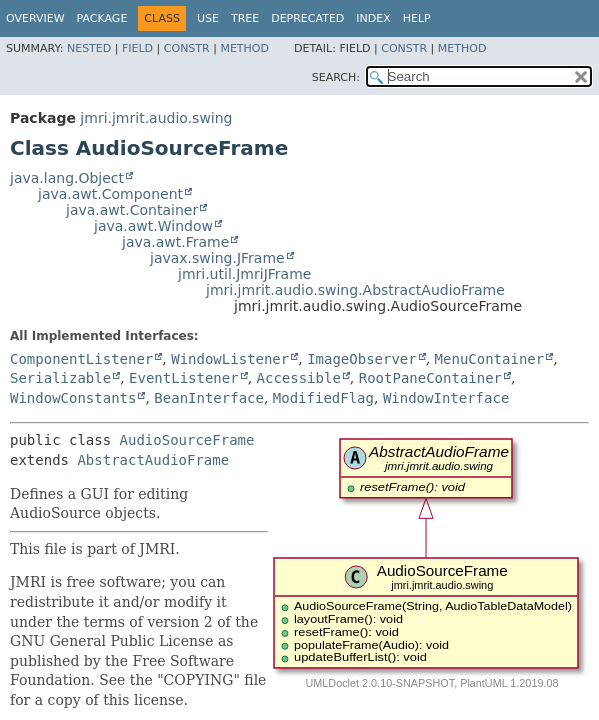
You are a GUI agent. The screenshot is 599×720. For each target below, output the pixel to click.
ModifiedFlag (323, 398)
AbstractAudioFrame (153, 460)
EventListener (184, 378)
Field (137, 48)
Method (244, 48)
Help (417, 18)
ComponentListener (81, 359)
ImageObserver (362, 359)
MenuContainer (490, 359)
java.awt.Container (132, 210)
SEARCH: (336, 77)
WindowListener (230, 359)
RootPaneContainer (430, 378)
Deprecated (307, 18)
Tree (245, 18)
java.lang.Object (67, 178)
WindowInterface (446, 398)
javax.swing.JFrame (217, 258)
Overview (35, 18)
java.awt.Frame (175, 242)
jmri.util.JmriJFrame (244, 274)
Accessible (299, 378)
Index (373, 18)
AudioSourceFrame (187, 440)
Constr (187, 48)
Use (208, 18)
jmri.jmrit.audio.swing (156, 118)
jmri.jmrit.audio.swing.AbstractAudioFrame (355, 290)
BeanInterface (209, 398)
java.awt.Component (110, 194)
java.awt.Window (153, 226)
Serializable (60, 378)
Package (102, 18)
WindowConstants (73, 398)
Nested (89, 48)
